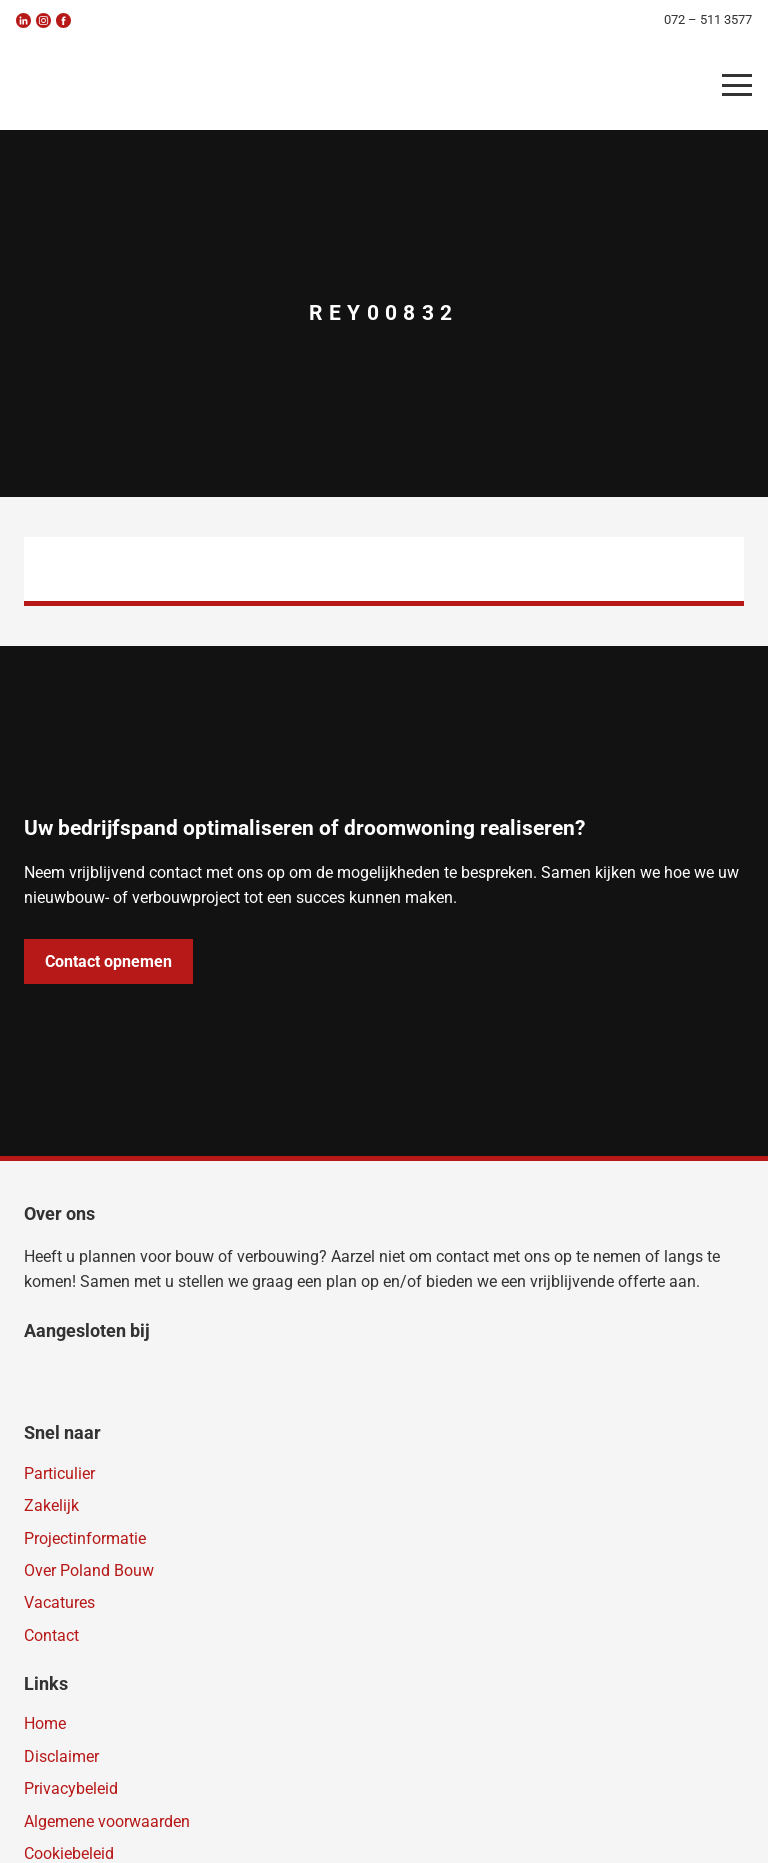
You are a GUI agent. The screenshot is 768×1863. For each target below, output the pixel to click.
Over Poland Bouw (89, 1570)
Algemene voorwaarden (107, 1821)
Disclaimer (61, 1756)
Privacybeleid (71, 1788)
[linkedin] (23, 20)
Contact (51, 1635)
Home (45, 1723)
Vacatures (59, 1602)
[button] (737, 85)
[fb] (63, 20)
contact (462, 1256)
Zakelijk (51, 1505)
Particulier (59, 1473)
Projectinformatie (85, 1538)
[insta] (43, 20)
